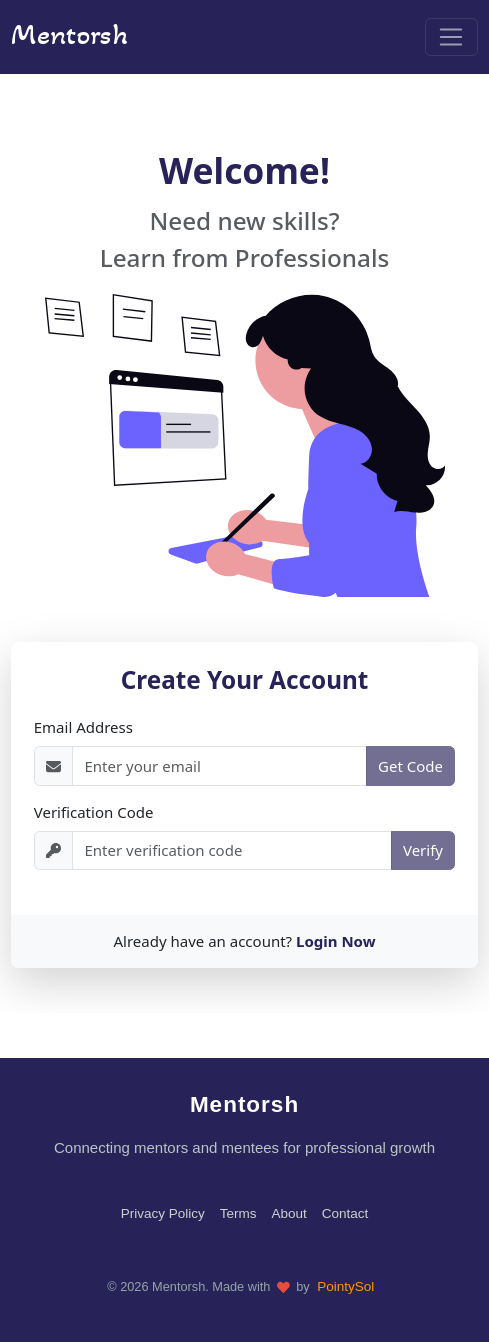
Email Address (83, 727)
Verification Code (94, 812)
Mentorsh (69, 34)
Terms (238, 1213)
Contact (345, 1213)
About (288, 1213)
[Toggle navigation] (451, 37)
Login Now (336, 941)
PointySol (345, 1286)
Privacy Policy (163, 1213)
